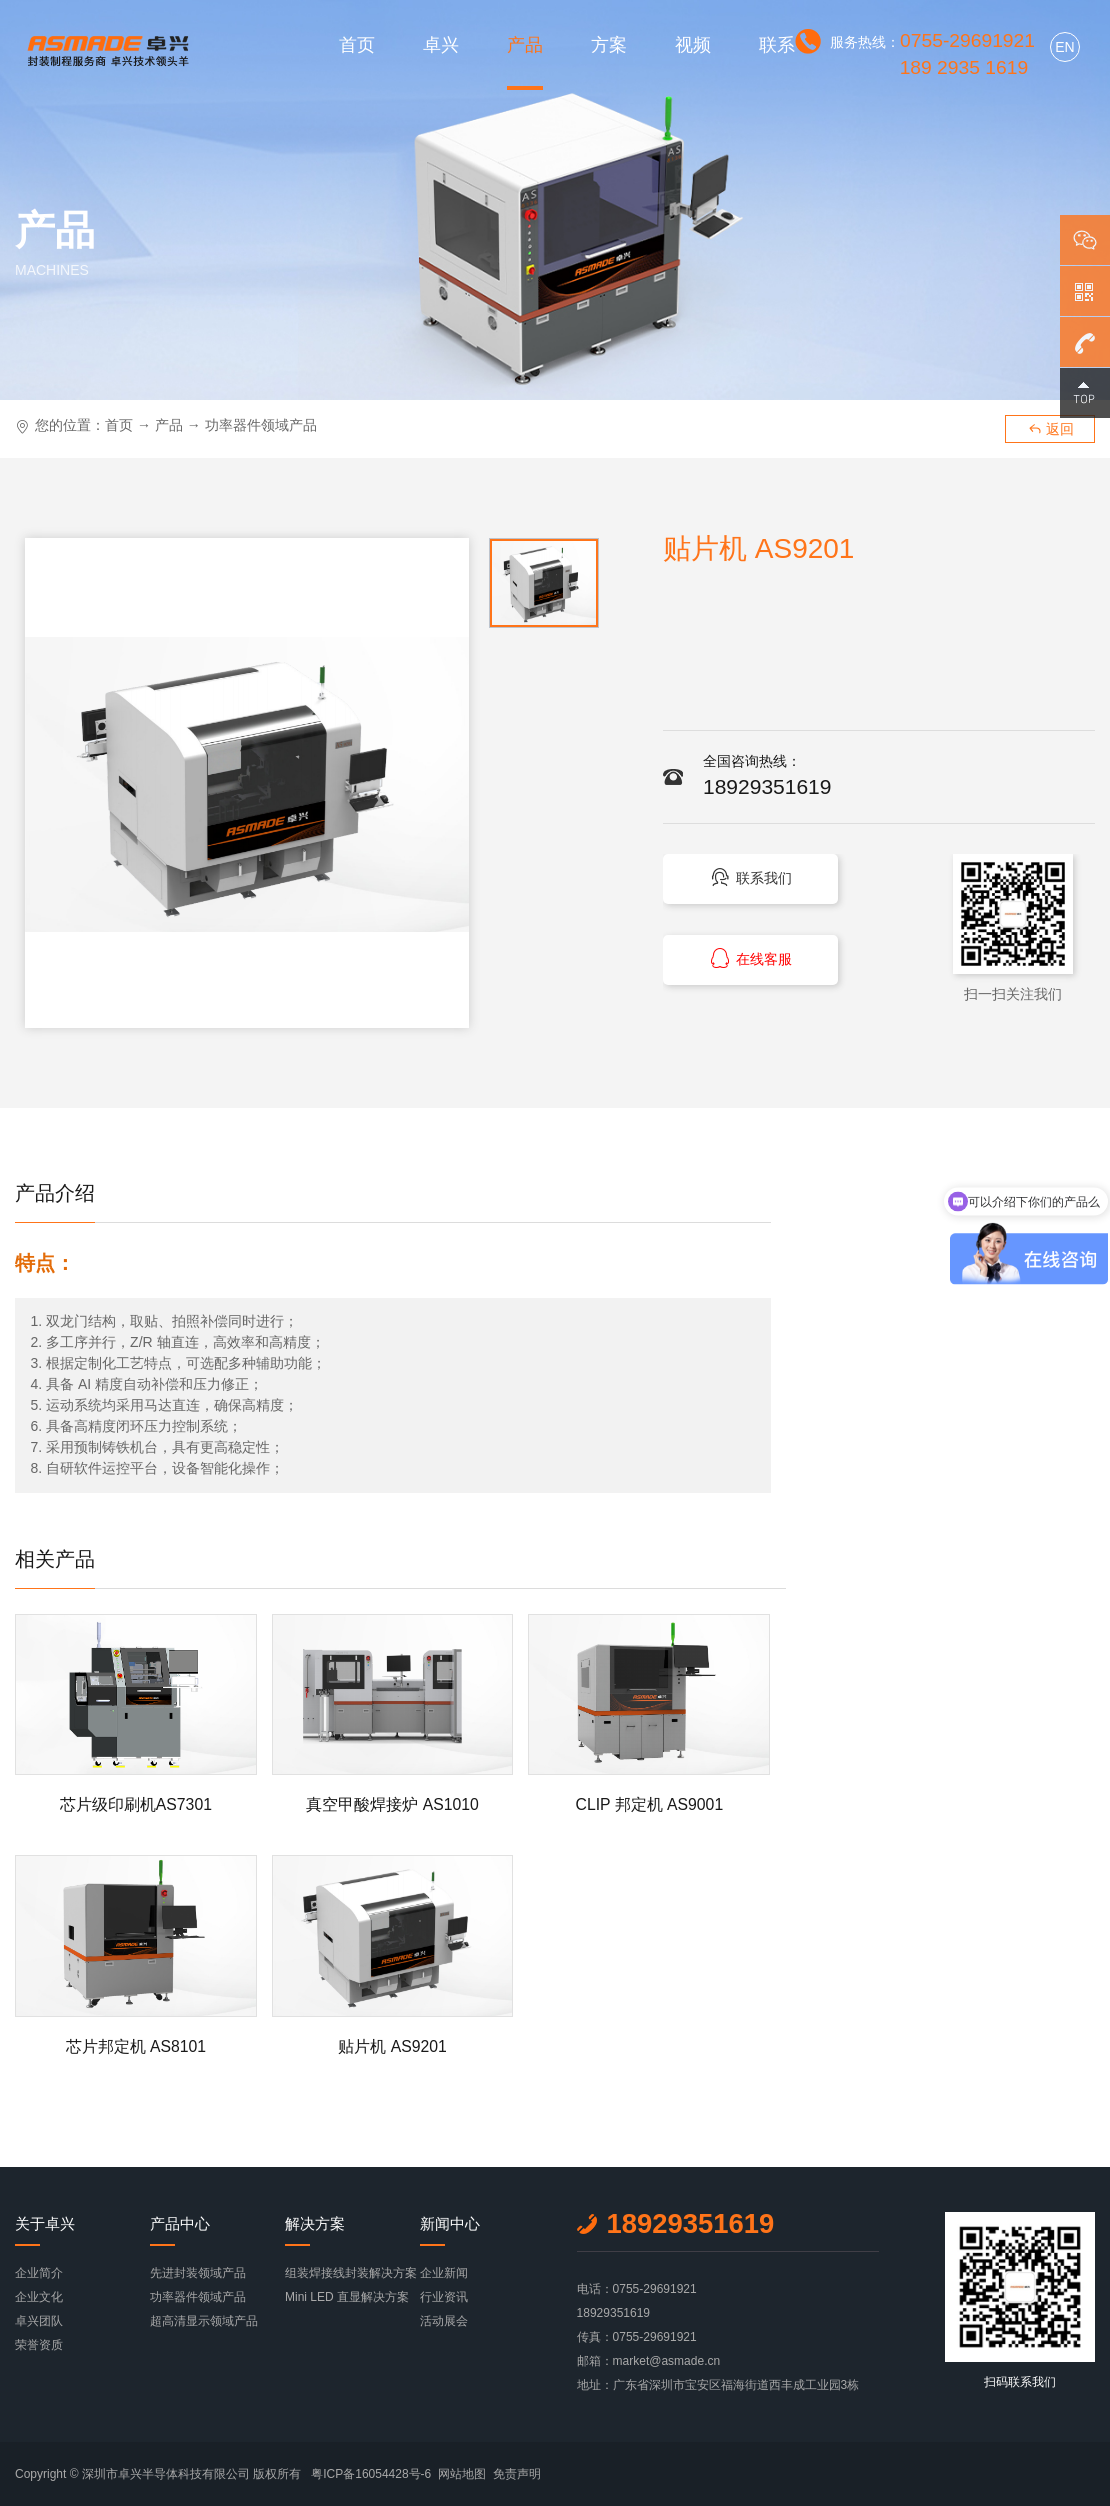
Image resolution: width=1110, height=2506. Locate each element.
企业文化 (39, 2297)
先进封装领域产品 (198, 2273)
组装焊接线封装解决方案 (351, 2273)
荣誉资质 (39, 2345)
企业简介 (39, 2273)
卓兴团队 (39, 2321)
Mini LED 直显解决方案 (347, 2297)
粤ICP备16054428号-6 (371, 2474)
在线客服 (749, 963)
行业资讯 (444, 2297)
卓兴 (441, 45)
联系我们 (749, 878)
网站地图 (462, 2474)
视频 (693, 45)
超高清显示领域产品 (204, 2321)
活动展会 (444, 2321)
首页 (357, 45)
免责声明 (517, 2474)
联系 (777, 45)
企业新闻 (444, 2273)
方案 (609, 45)
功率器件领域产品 (261, 425)
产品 (525, 45)
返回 (1050, 429)
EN (1064, 47)
